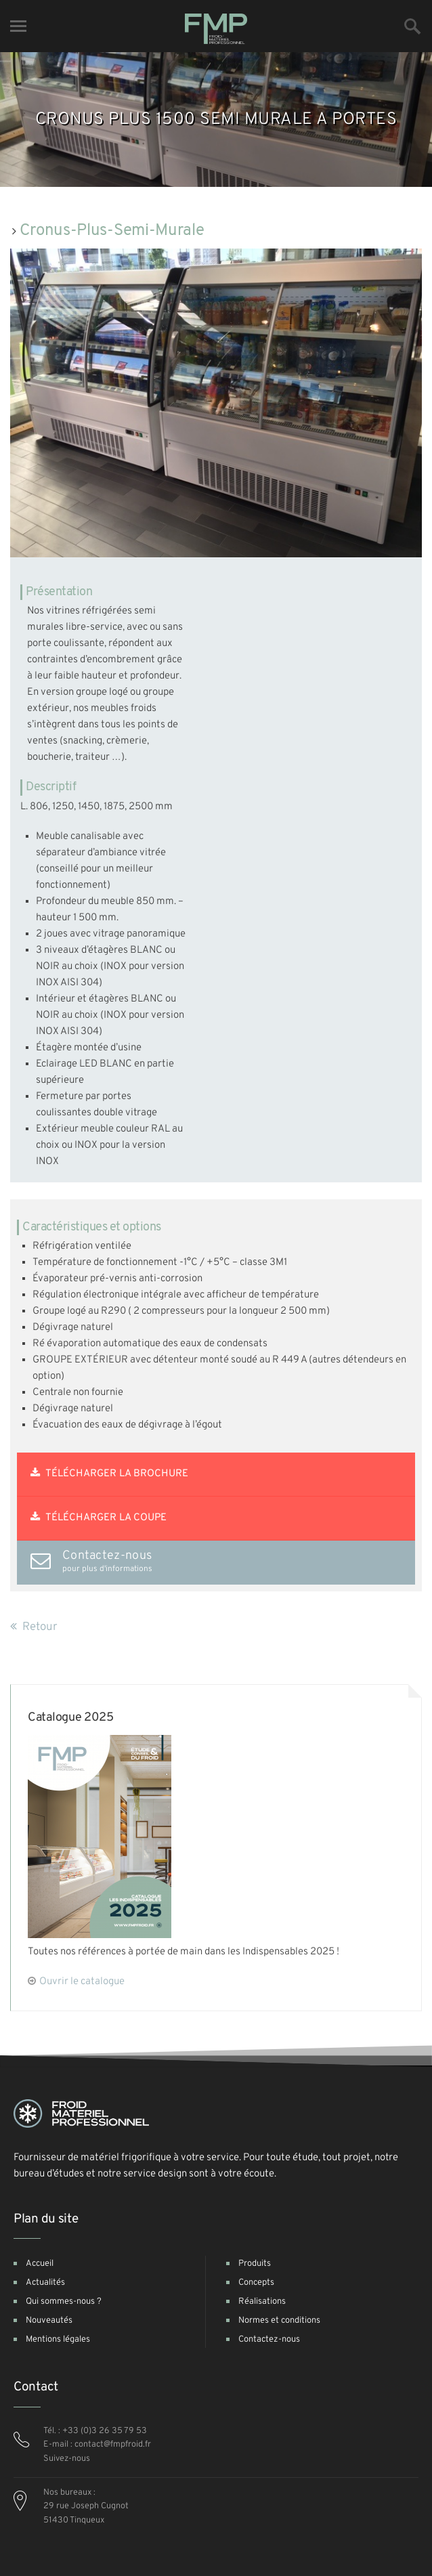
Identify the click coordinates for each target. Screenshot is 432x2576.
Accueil (39, 2263)
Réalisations (262, 2301)
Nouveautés (49, 2320)
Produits (254, 2263)
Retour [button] (34, 1627)
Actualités (45, 2282)
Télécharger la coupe (98, 1517)
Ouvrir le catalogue (82, 1981)
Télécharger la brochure (109, 1473)
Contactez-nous (269, 2339)
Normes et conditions (279, 2320)
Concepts (256, 2282)
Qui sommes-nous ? (64, 2301)
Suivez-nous (66, 2458)
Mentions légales (58, 2339)
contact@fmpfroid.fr (112, 2444)
